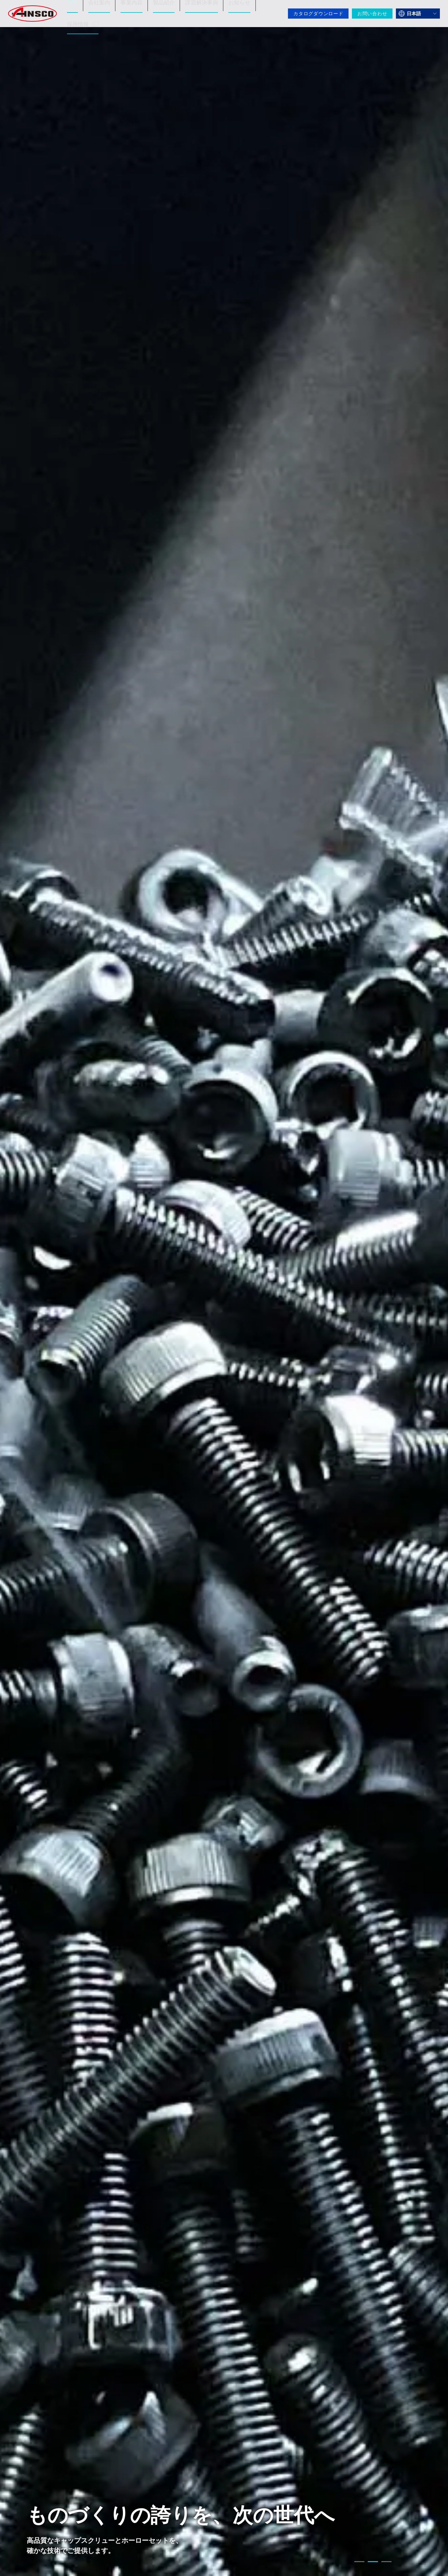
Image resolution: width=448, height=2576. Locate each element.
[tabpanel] (224, 1288)
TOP (73, 8)
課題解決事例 (195, 8)
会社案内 (99, 8)
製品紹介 (160, 8)
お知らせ (231, 8)
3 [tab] (386, 2562)
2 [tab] (373, 2562)
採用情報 (83, 18)
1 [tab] (359, 2562)
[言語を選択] (418, 13)
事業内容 (130, 8)
